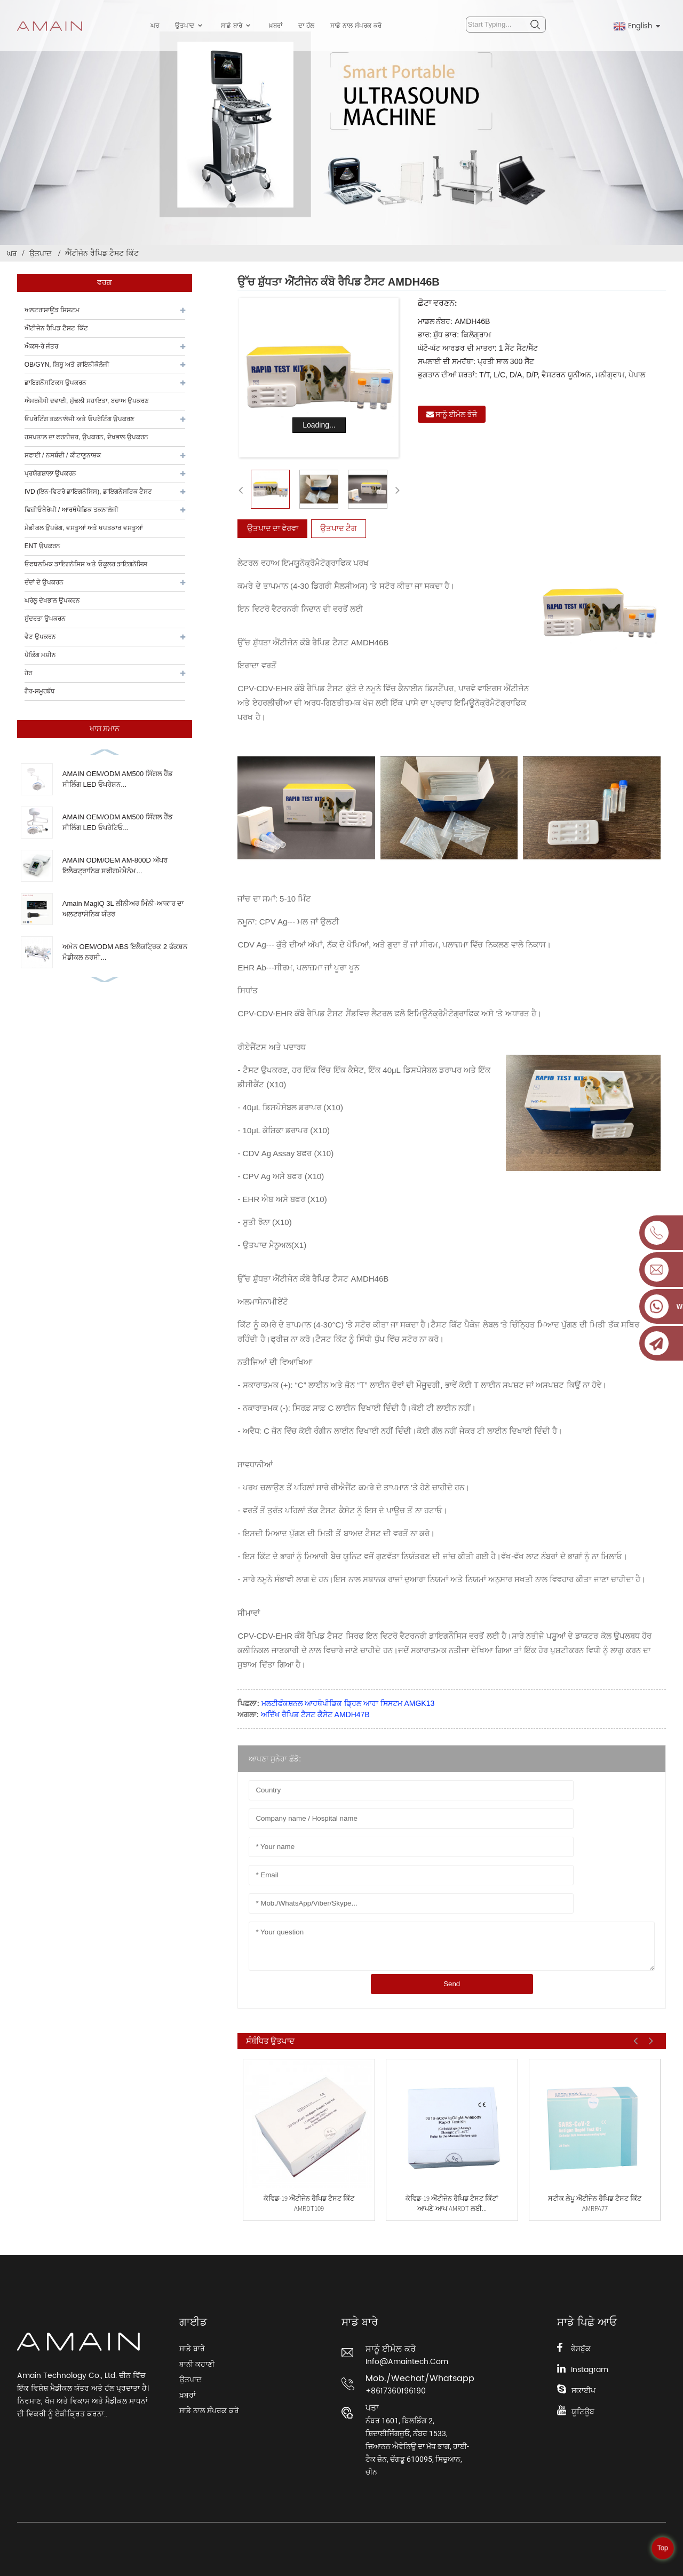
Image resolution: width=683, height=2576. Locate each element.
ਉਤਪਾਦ (190, 26)
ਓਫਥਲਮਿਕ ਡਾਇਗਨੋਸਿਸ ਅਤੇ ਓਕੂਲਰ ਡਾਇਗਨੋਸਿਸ (86, 564)
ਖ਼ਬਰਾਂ (275, 26)
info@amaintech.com (407, 2362)
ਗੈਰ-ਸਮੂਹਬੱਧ (40, 691)
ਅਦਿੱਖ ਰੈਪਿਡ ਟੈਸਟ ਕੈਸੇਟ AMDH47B (315, 1714)
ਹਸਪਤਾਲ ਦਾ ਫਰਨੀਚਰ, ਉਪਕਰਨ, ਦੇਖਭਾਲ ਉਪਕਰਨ (86, 437)
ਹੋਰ (28, 673)
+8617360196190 (396, 2391)
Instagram (589, 2370)
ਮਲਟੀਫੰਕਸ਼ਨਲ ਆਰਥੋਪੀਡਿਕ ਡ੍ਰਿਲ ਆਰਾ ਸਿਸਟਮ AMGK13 (347, 1703)
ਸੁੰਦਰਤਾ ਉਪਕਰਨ (45, 618)
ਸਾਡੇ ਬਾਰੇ (237, 26)
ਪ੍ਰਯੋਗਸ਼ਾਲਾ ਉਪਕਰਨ (50, 473)
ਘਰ (154, 26)
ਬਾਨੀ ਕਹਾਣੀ (197, 2364)
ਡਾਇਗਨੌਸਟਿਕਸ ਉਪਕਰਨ (55, 382)
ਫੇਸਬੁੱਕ (581, 2349)
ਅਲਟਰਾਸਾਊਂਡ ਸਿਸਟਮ (52, 310)
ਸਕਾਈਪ (583, 2390)
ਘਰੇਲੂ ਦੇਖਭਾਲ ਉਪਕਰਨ (53, 600)
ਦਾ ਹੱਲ (306, 26)
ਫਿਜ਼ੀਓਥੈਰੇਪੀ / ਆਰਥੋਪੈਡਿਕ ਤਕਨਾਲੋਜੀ (71, 509)
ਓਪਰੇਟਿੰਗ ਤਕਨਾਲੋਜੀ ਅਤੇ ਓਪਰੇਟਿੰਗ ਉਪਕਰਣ (79, 419)
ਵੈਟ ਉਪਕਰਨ (40, 637)
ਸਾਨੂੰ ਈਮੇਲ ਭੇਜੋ (456, 414)
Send (451, 1984)
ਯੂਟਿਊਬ (582, 2412)
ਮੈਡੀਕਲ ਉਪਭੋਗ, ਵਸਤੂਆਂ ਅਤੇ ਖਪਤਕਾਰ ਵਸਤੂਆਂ (84, 528)
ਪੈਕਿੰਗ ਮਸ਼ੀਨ (40, 655)
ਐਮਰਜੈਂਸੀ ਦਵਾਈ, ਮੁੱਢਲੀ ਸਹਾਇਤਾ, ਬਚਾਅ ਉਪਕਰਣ (87, 401)
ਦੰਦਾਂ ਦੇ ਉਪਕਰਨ (44, 582)
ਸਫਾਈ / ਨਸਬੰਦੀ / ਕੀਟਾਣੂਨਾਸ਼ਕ (63, 455)
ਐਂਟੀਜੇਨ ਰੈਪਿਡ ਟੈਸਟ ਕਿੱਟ (102, 253)
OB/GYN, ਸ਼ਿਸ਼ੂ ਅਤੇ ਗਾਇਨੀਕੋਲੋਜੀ (67, 364)
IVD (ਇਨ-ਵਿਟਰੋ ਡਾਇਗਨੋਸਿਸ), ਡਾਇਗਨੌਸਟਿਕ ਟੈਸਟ (89, 491)
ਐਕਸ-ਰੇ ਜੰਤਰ (41, 346)
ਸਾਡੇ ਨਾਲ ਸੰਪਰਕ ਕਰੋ (356, 26)
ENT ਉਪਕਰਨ (42, 546)
